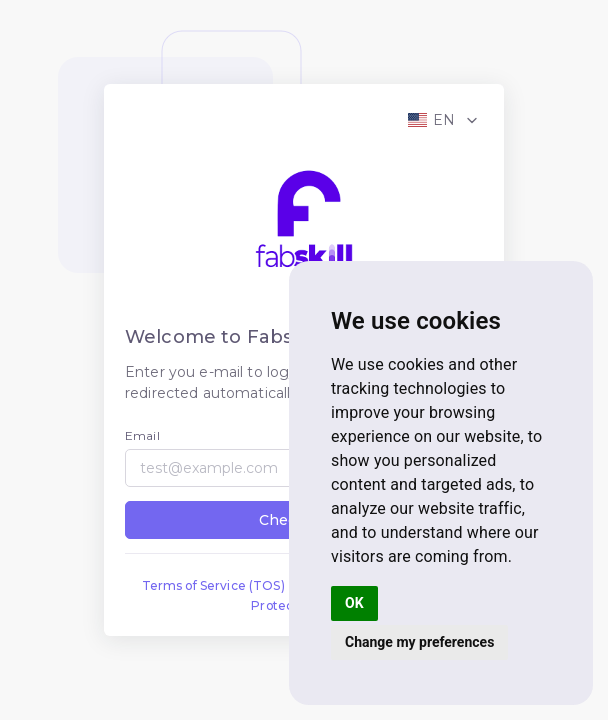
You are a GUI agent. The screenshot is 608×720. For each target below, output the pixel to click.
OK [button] (354, 603)
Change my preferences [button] (419, 642)
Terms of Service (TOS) (213, 585)
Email (142, 435)
